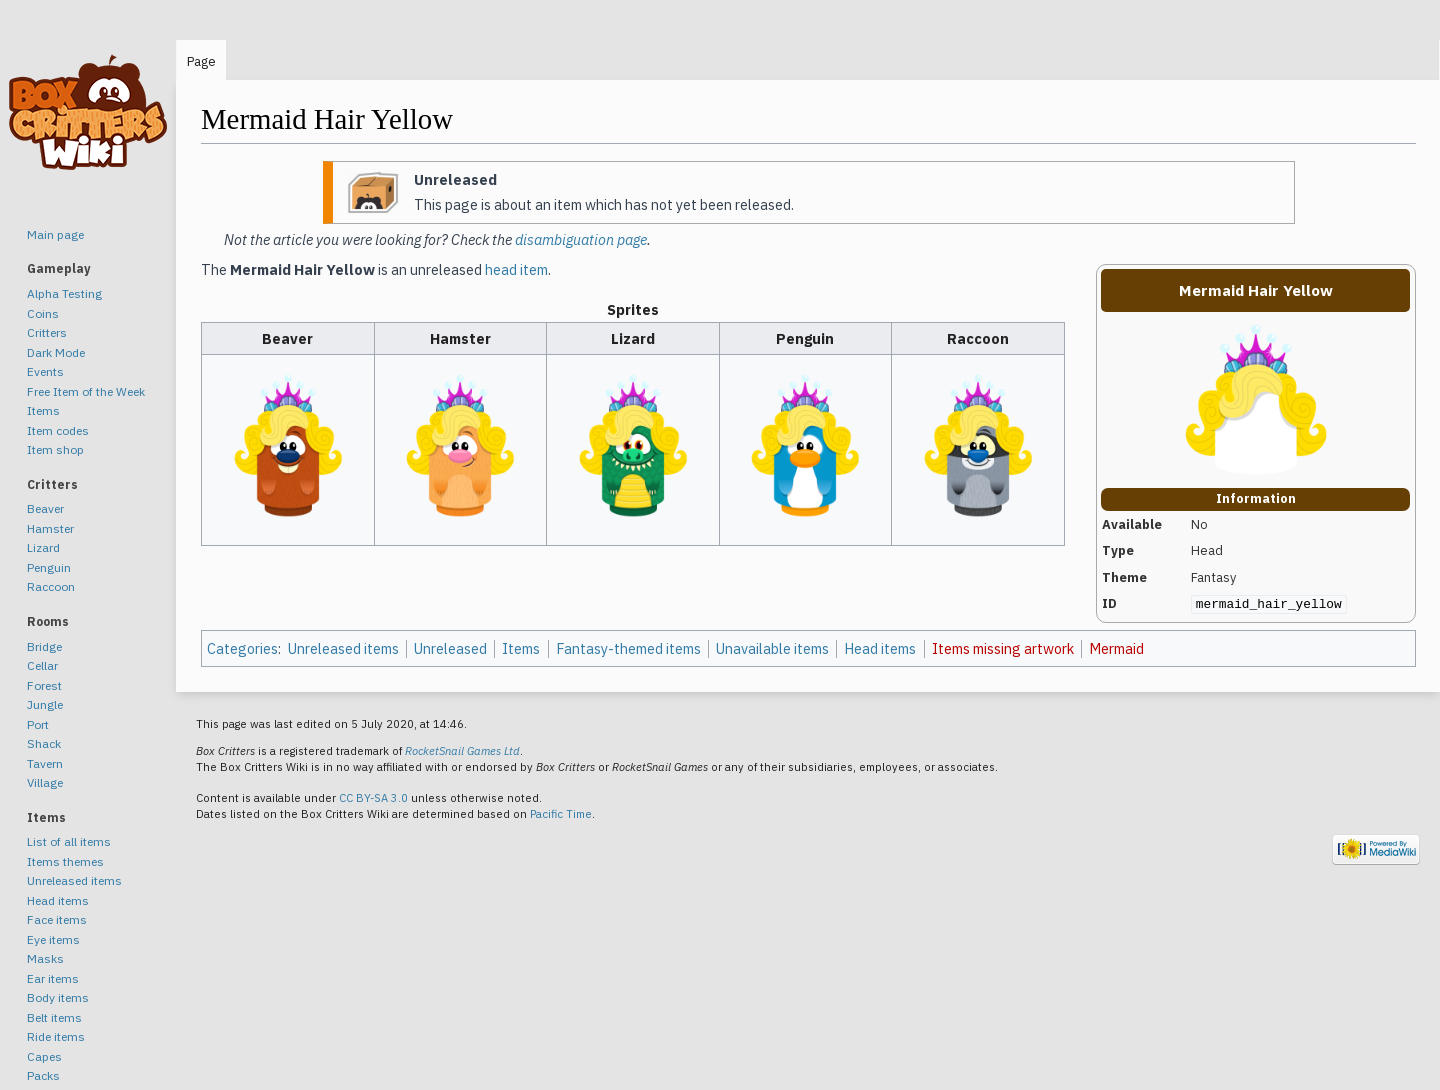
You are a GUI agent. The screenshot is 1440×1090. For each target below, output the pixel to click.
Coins (43, 313)
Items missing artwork (1003, 648)
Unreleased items (343, 648)
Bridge (44, 646)
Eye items (53, 939)
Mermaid (1116, 648)
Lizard (43, 547)
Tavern (45, 763)
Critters (47, 332)
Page (201, 61)
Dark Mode (56, 352)
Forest (44, 685)
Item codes (58, 430)
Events (45, 371)
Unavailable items (772, 648)
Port (38, 724)
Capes (44, 1056)
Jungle (45, 704)
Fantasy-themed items (628, 648)
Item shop (55, 449)
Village (45, 782)
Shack (44, 743)
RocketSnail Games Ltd (462, 751)
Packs (43, 1075)
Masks (45, 958)
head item (516, 269)
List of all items (69, 841)
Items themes (65, 861)
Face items (57, 919)
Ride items (56, 1036)
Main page (55, 234)
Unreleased (450, 648)
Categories (242, 648)
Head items (880, 648)
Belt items (54, 1017)
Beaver (45, 508)
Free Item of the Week (86, 391)
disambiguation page (581, 239)
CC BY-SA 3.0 (373, 798)
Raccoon (51, 586)
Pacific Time (561, 814)
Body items (58, 997)
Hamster (50, 528)
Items (521, 648)
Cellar (42, 665)
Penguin (49, 567)
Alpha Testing (64, 293)
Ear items (53, 978)
